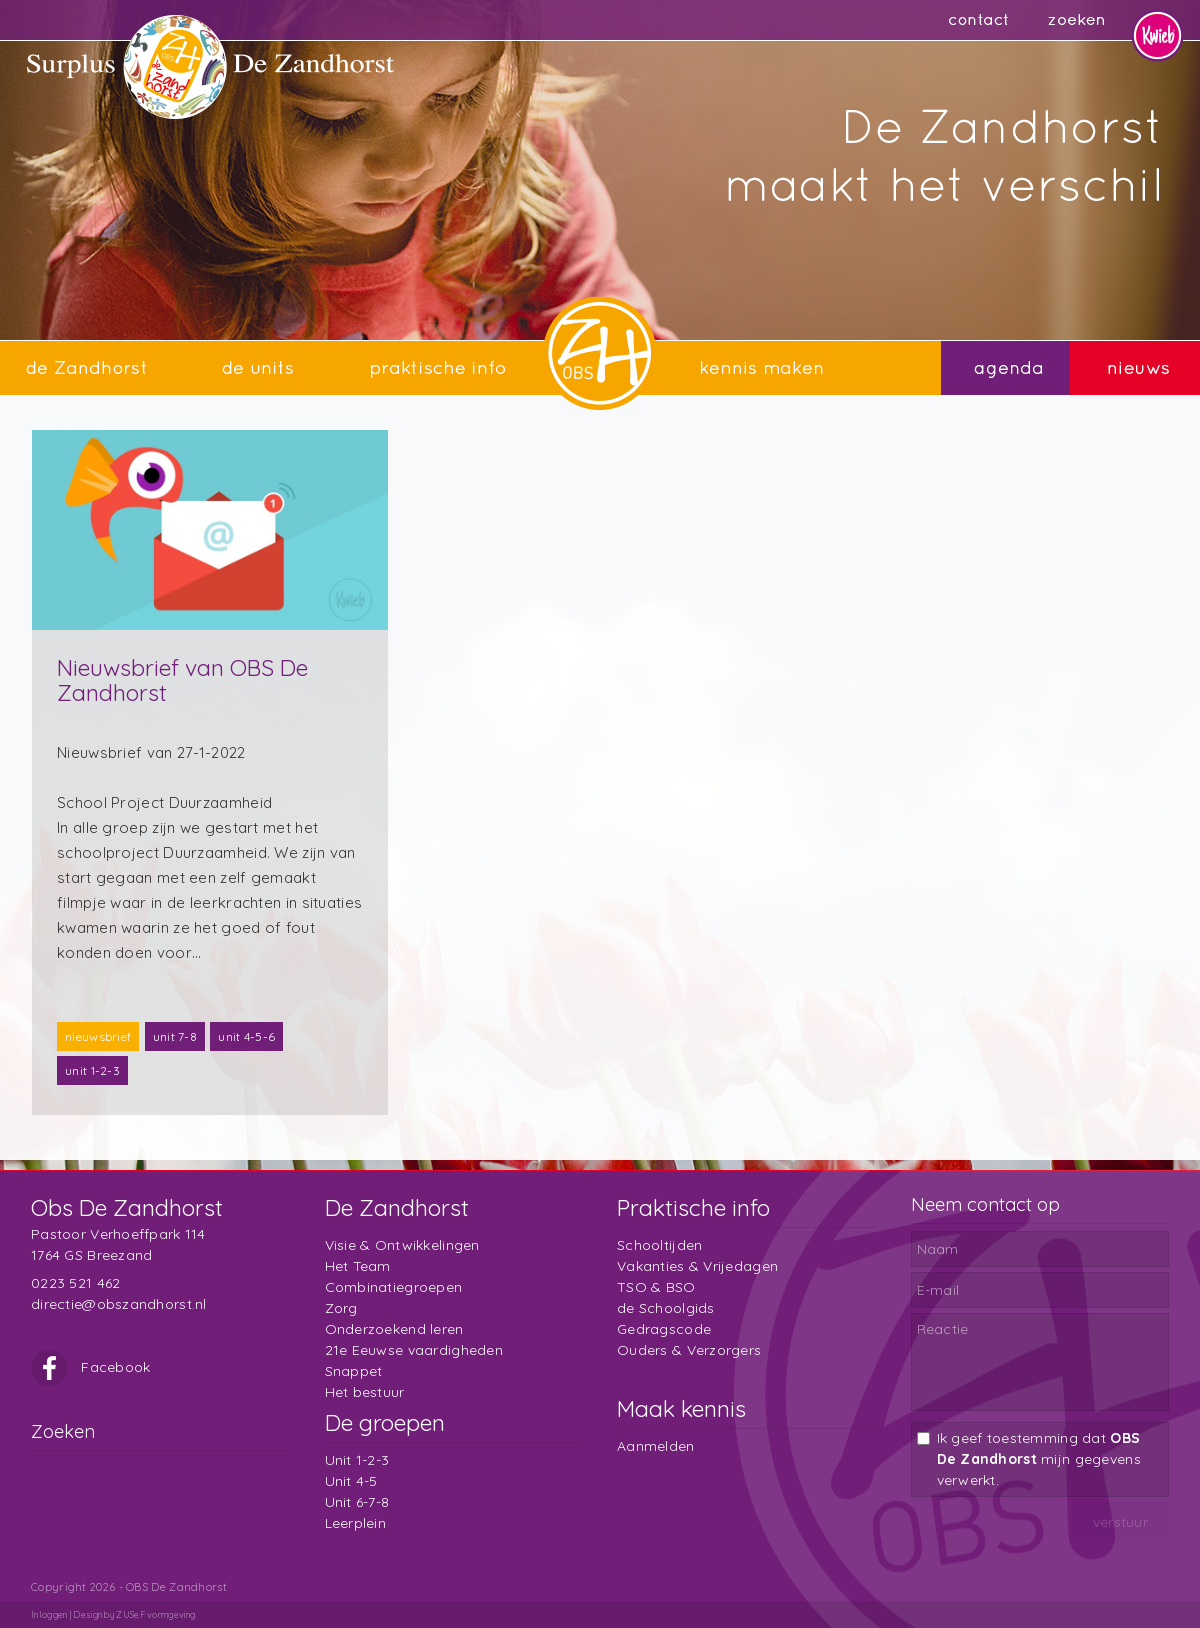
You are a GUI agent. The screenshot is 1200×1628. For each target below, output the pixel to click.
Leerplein (356, 1523)
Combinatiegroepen (394, 1287)
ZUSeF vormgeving (155, 1614)
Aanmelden (656, 1446)
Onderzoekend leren (394, 1329)
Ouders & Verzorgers (689, 1350)
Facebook (91, 1367)
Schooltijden (659, 1245)
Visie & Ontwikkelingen (402, 1245)
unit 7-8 (175, 1036)
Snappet (354, 1371)
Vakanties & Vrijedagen (697, 1266)
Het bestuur (365, 1392)
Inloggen (49, 1614)
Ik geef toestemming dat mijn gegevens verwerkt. (1039, 1459)
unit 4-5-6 (246, 1036)
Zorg (341, 1308)
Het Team (358, 1266)
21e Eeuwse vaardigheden (414, 1350)
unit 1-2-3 (92, 1070)
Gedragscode (664, 1329)
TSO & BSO (656, 1287)
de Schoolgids (666, 1308)
